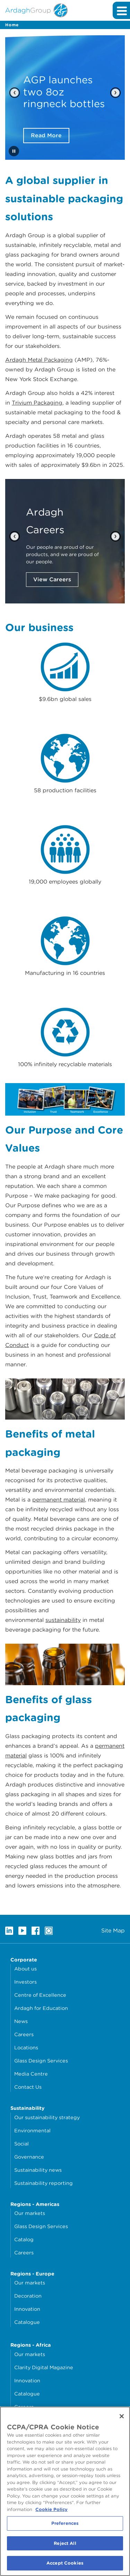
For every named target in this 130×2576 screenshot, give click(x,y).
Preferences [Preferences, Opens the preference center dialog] (65, 2523)
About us (25, 1969)
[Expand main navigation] (121, 10)
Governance (29, 2157)
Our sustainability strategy (47, 2117)
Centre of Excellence (40, 1995)
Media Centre (31, 2074)
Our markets (29, 2213)
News (21, 2021)
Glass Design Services (41, 2060)
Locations (26, 2047)
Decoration (28, 2296)
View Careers (52, 579)
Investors (25, 1982)
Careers (24, 2034)
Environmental (32, 2130)
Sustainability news (38, 2170)
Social (21, 2143)
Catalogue (27, 2322)
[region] (65, 2491)
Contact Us (28, 2087)
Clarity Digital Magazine (43, 2367)
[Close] (121, 2416)
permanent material (58, 1499)
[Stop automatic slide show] (14, 151)
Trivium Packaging (37, 402)
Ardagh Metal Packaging (39, 360)
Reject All (65, 2543)
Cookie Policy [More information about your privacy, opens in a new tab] (51, 2509)
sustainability (63, 1620)
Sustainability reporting (43, 2183)
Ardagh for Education (41, 2008)
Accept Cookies (65, 2563)
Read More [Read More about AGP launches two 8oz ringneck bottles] (46, 135)
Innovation (27, 2309)
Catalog (24, 2239)
